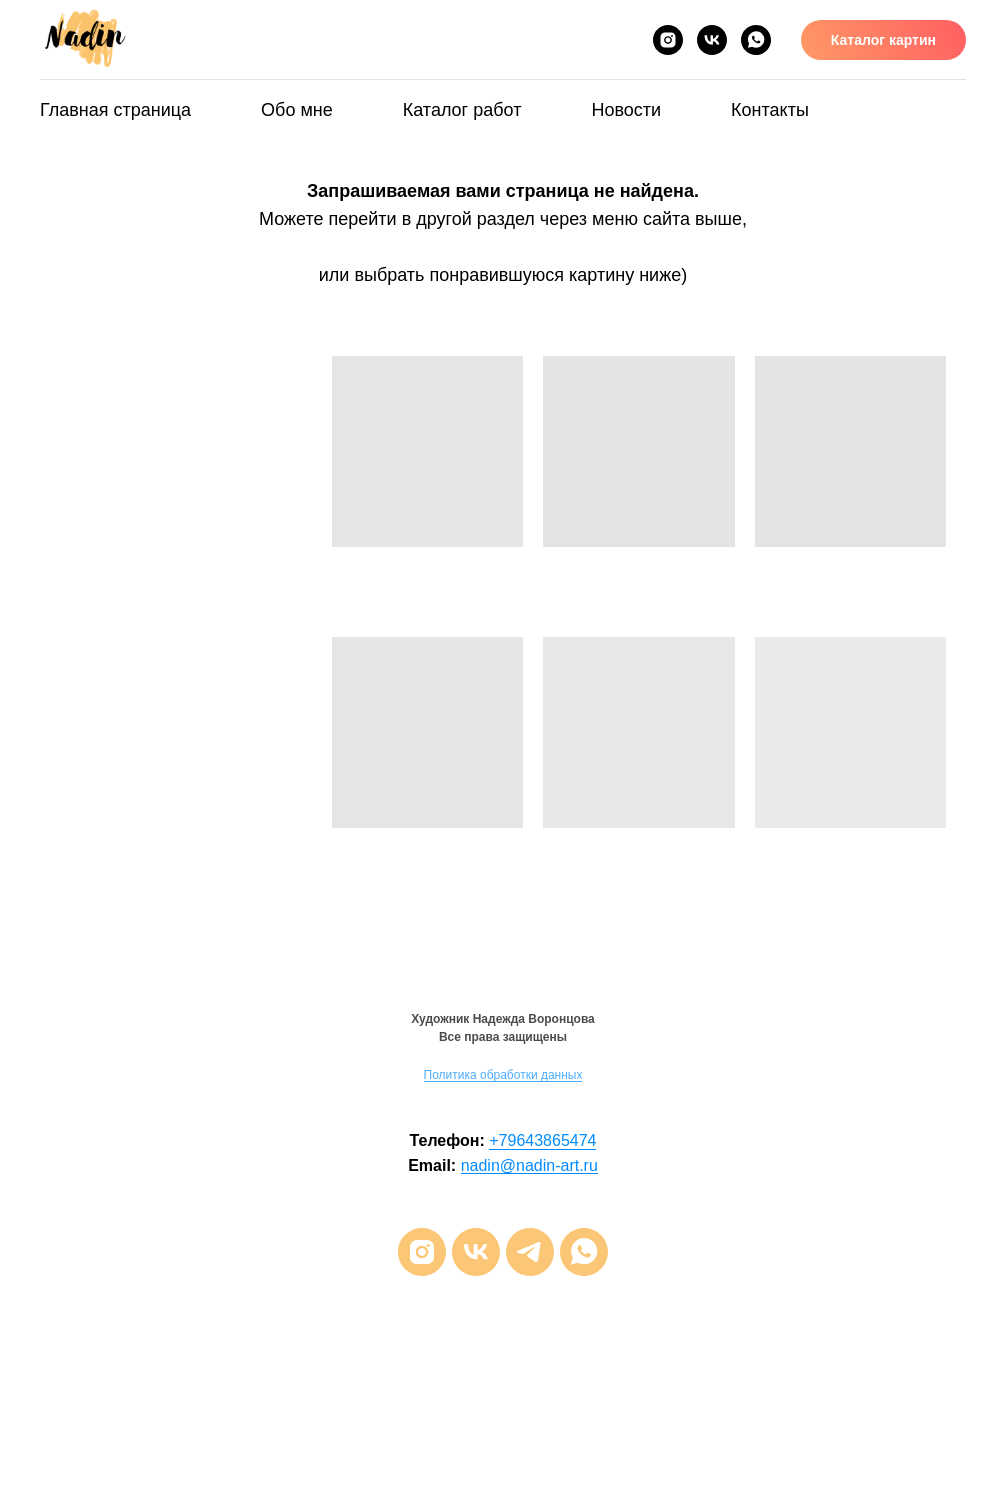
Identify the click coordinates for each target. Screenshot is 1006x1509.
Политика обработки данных (503, 1075)
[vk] (476, 1252)
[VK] (712, 40)
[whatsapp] (584, 1252)
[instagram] (422, 1252)
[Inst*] (668, 40)
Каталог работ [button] (462, 110)
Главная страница (115, 110)
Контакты (770, 110)
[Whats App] (756, 40)
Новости (626, 110)
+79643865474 (542, 1140)
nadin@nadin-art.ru (529, 1165)
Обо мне (297, 110)
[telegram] (530, 1252)
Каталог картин (883, 40)
